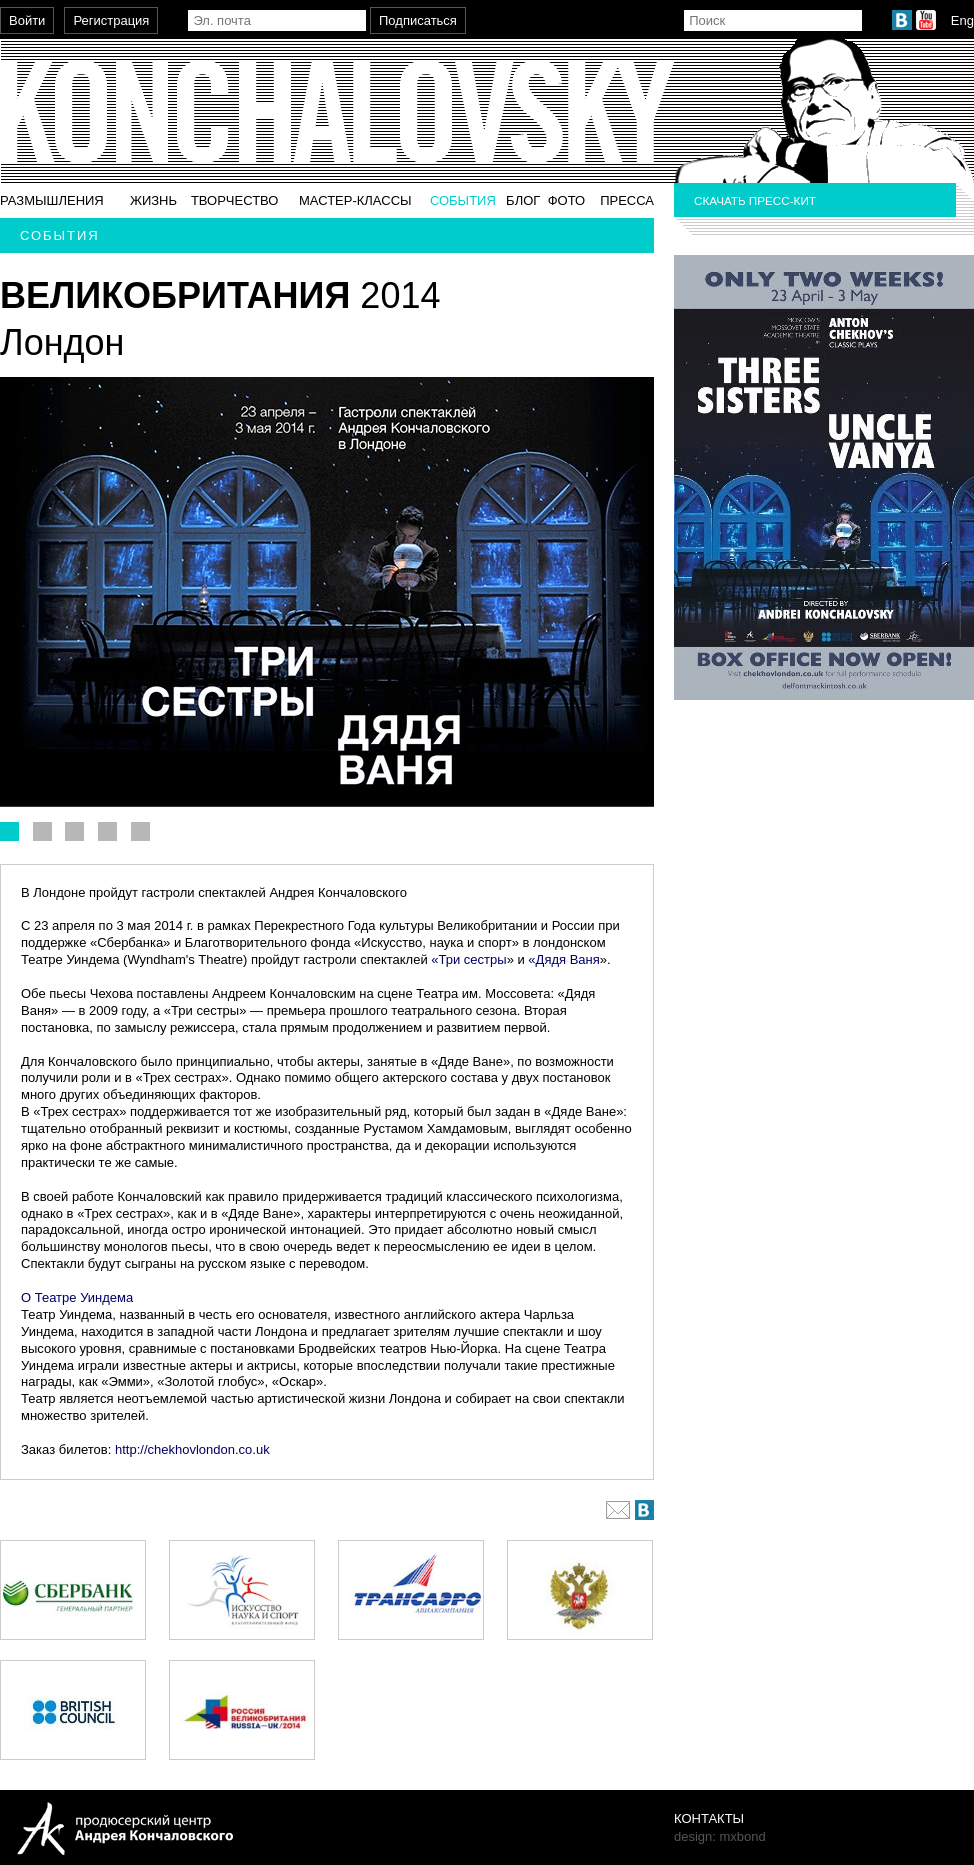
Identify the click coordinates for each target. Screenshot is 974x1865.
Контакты (709, 1818)
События (463, 200)
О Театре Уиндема (77, 1297)
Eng (962, 20)
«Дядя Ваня (563, 959)
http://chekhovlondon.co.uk (194, 1449)
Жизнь (153, 200)
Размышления (52, 200)
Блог (523, 200)
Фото (566, 200)
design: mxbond (720, 1836)
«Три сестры (468, 959)
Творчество (235, 200)
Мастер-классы (355, 200)
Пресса (627, 200)
